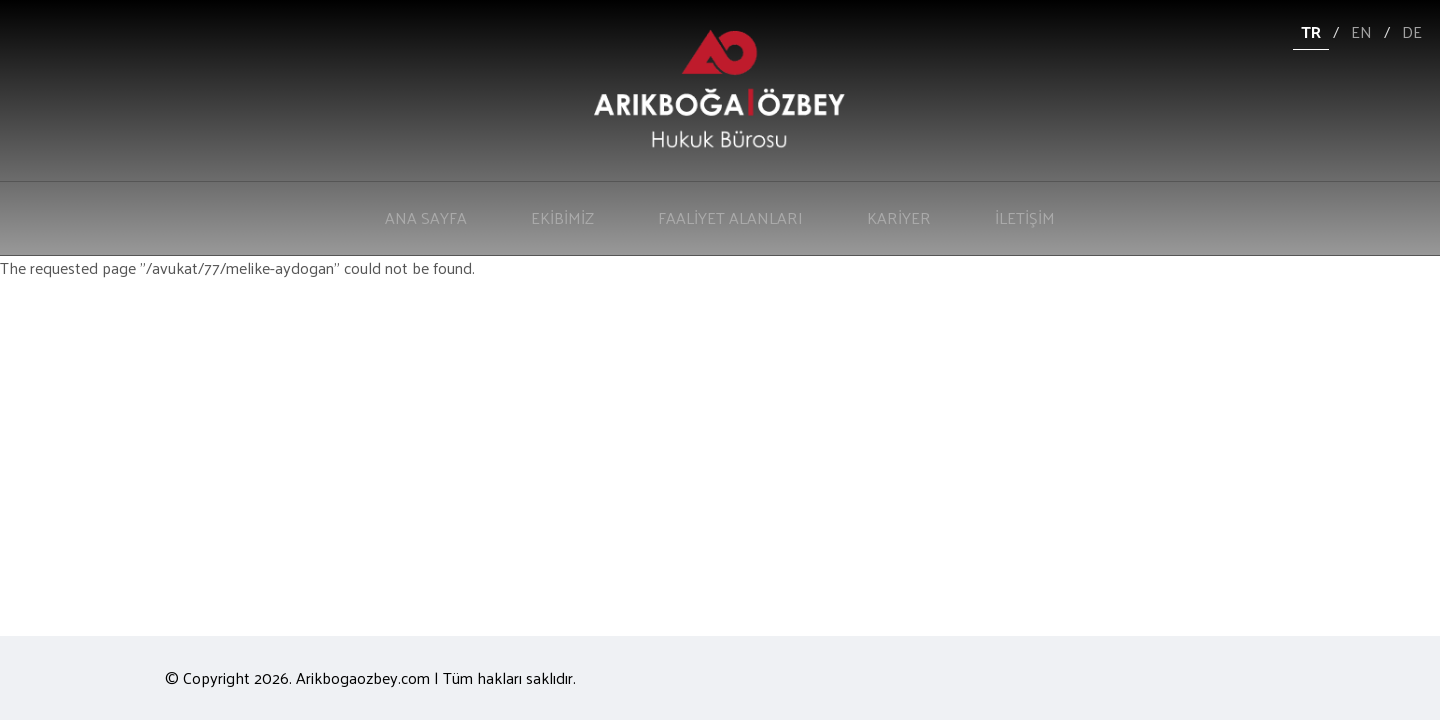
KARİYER (899, 217)
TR (1311, 31)
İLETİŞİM (1025, 217)
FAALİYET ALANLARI (730, 217)
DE (1412, 31)
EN (1361, 31)
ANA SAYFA (426, 217)
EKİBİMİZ (562, 217)
